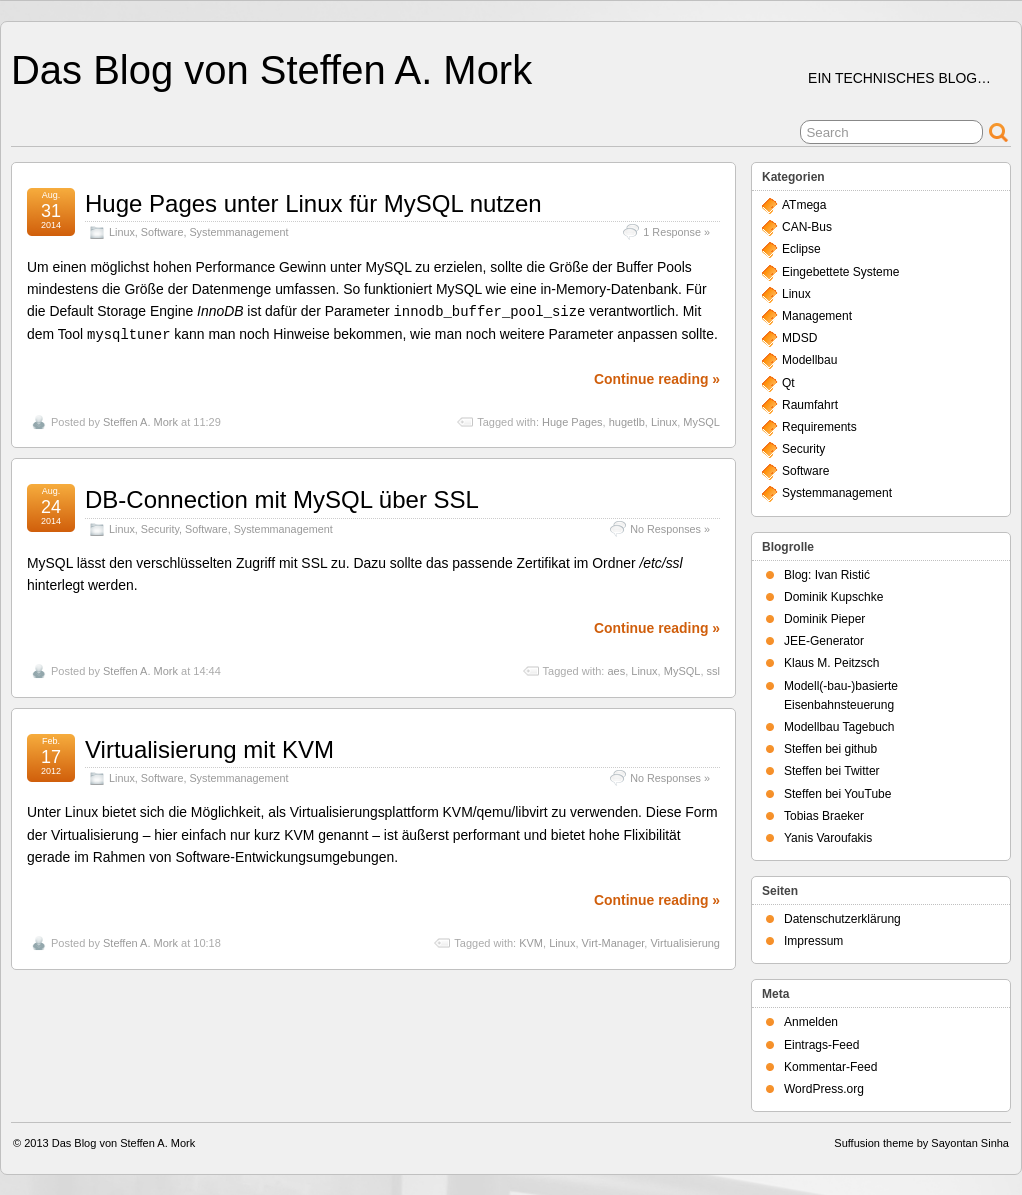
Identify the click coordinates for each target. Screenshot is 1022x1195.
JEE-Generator (824, 641)
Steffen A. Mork (140, 420)
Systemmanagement (238, 232)
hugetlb (627, 420)
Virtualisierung (685, 941)
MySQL (701, 420)
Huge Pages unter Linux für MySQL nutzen (313, 203)
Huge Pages (572, 420)
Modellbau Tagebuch (839, 727)
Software (162, 232)
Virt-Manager (613, 941)
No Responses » (670, 527)
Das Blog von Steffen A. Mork (271, 70)
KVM (531, 941)
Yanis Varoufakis (828, 838)
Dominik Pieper (824, 619)
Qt (788, 383)
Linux (122, 232)
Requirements (819, 427)
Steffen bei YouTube (837, 794)
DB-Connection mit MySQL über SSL (282, 497)
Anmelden (811, 1022)
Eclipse (801, 249)
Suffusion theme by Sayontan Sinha (921, 1143)
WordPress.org (824, 1089)
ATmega (804, 205)
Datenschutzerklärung (842, 919)
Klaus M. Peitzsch (831, 663)
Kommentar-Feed (830, 1067)
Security (160, 527)
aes (616, 669)
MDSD (799, 338)
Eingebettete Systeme (840, 272)
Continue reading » (657, 377)
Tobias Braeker (824, 816)
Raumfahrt (810, 405)
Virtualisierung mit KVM (209, 747)
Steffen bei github (830, 749)
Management (817, 316)
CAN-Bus (807, 227)
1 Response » (676, 232)
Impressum (813, 941)
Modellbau (809, 360)
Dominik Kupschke (833, 597)
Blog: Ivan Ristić (827, 575)
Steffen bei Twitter (832, 771)
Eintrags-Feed (821, 1045)
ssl (713, 669)
